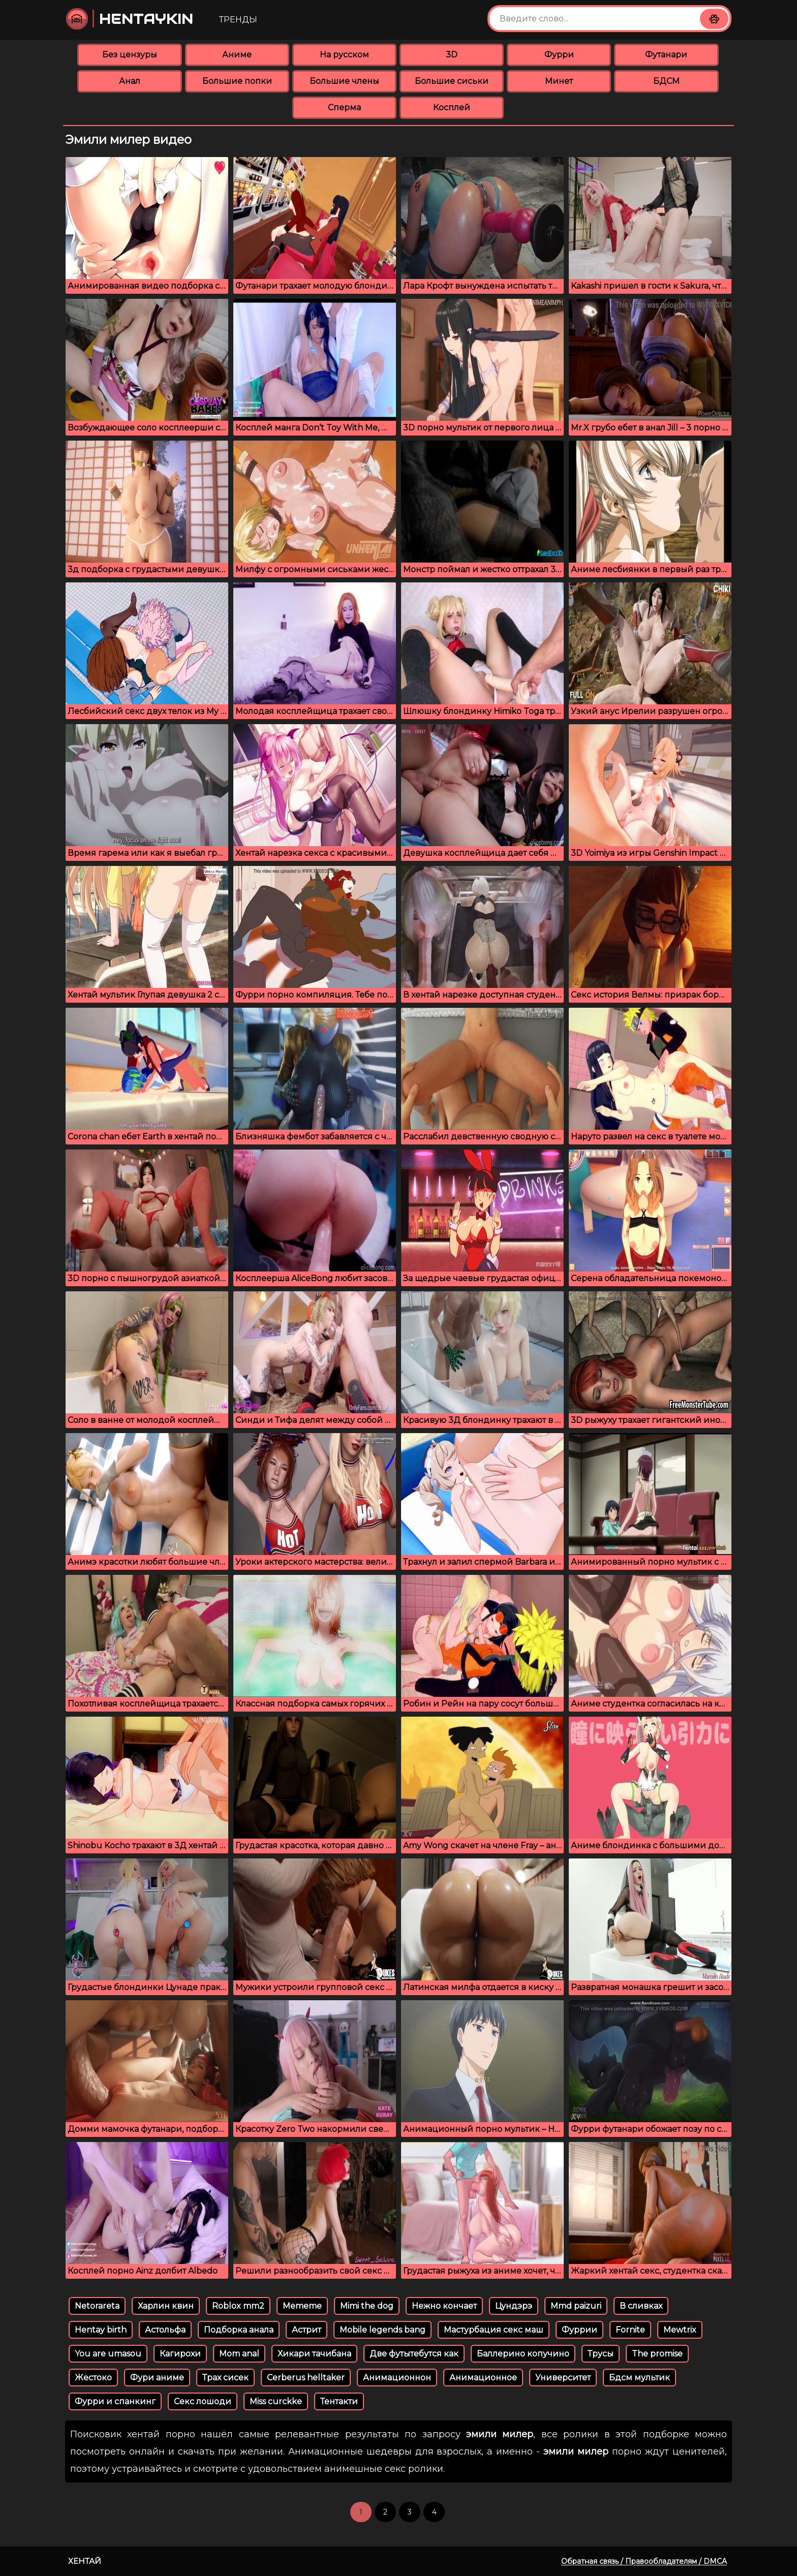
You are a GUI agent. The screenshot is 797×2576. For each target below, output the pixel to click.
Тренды (238, 19)
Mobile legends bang (382, 2330)
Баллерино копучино (523, 2353)
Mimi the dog (366, 2306)
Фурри (559, 54)
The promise (657, 2353)
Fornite (630, 2330)
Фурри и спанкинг (115, 2401)
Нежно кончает (444, 2306)
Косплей (451, 107)
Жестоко (93, 2377)
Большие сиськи (451, 81)
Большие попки (237, 81)
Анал (129, 81)
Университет (563, 2377)
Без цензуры (129, 54)
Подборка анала (238, 2330)
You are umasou (108, 2353)
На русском (344, 54)
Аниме (237, 54)
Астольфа (165, 2330)
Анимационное (483, 2377)
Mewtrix (679, 2330)
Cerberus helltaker (306, 2377)
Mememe (302, 2306)
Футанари (666, 54)
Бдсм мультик (639, 2377)
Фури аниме (157, 2377)
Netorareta (97, 2306)
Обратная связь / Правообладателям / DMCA (644, 2561)
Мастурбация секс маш (493, 2330)
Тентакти (339, 2401)
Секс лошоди (202, 2401)
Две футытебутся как (414, 2353)
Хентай (84, 2561)
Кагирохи (180, 2353)
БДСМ (666, 81)
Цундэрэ (513, 2306)
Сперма (344, 107)
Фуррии (579, 2330)
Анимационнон (397, 2377)
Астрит (306, 2330)
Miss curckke (276, 2401)
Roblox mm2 (238, 2306)
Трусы (601, 2353)
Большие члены (344, 81)
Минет (559, 81)
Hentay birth (101, 2330)
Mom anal (239, 2353)
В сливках (641, 2306)
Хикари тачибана (314, 2353)
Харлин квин (166, 2306)
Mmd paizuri (575, 2306)
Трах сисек (225, 2377)
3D (451, 54)
